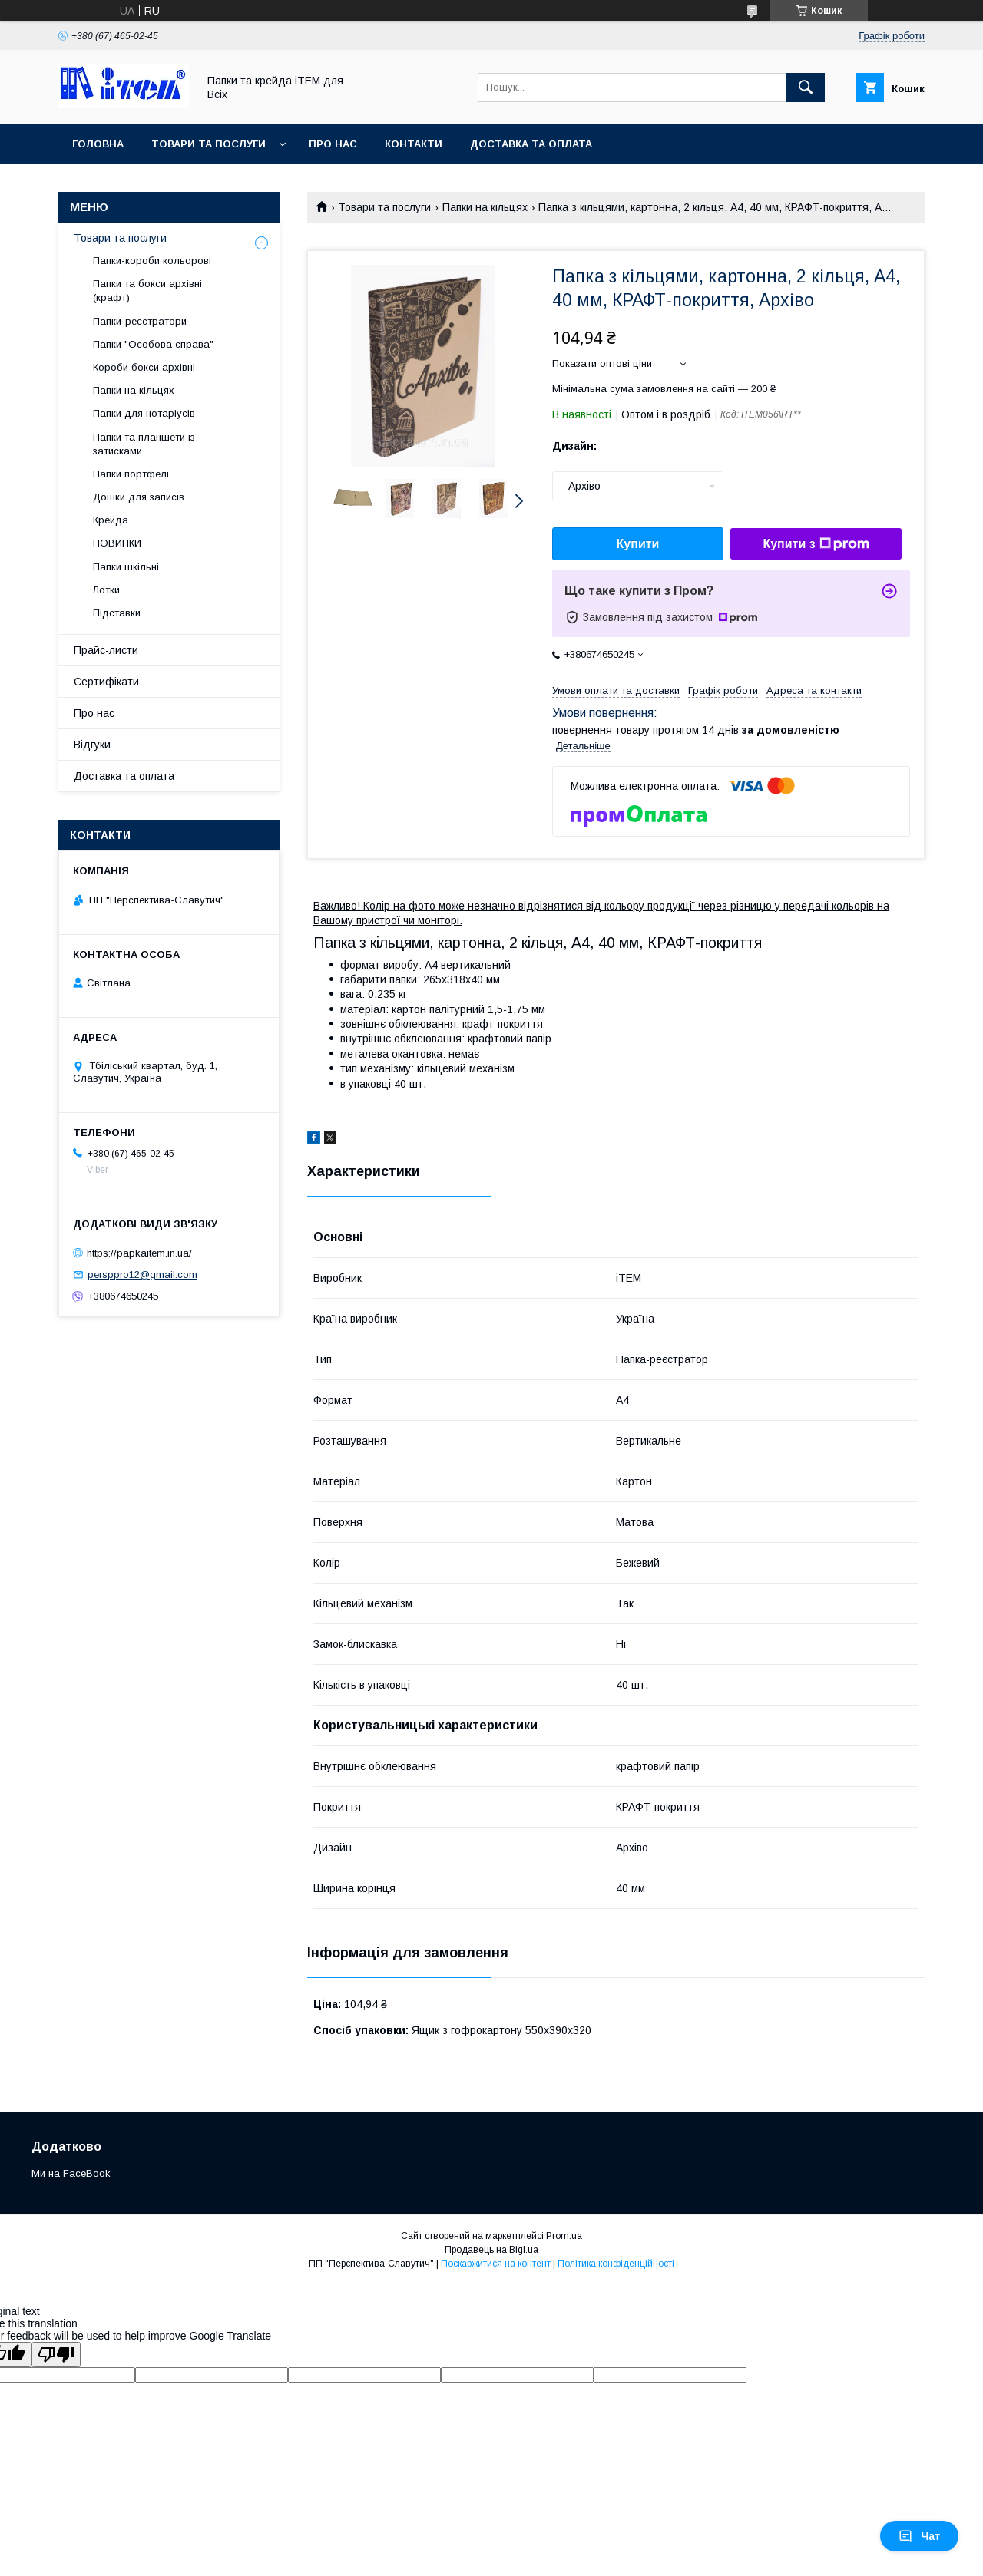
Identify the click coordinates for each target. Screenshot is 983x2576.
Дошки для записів (138, 497)
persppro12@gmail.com (142, 1274)
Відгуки (92, 744)
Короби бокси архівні (144, 367)
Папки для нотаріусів (144, 413)
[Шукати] (805, 87)
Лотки (106, 590)
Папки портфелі (131, 474)
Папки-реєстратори (140, 321)
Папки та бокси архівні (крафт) (147, 290)
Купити (638, 543)
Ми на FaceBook (71, 2173)
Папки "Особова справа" (153, 344)
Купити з (816, 544)
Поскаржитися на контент (496, 2263)
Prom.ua (564, 2236)
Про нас (333, 144)
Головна (98, 144)
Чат (919, 2536)
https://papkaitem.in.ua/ (139, 1252)
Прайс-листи (106, 650)
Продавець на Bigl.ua (491, 2249)
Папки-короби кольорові (152, 260)
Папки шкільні (126, 567)
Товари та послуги (208, 144)
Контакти (413, 144)
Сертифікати (106, 681)
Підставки (117, 613)
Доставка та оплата (531, 144)
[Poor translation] (56, 2354)
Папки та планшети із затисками (144, 444)
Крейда (110, 520)
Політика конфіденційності (616, 2263)
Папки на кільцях (485, 207)
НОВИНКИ (117, 543)
